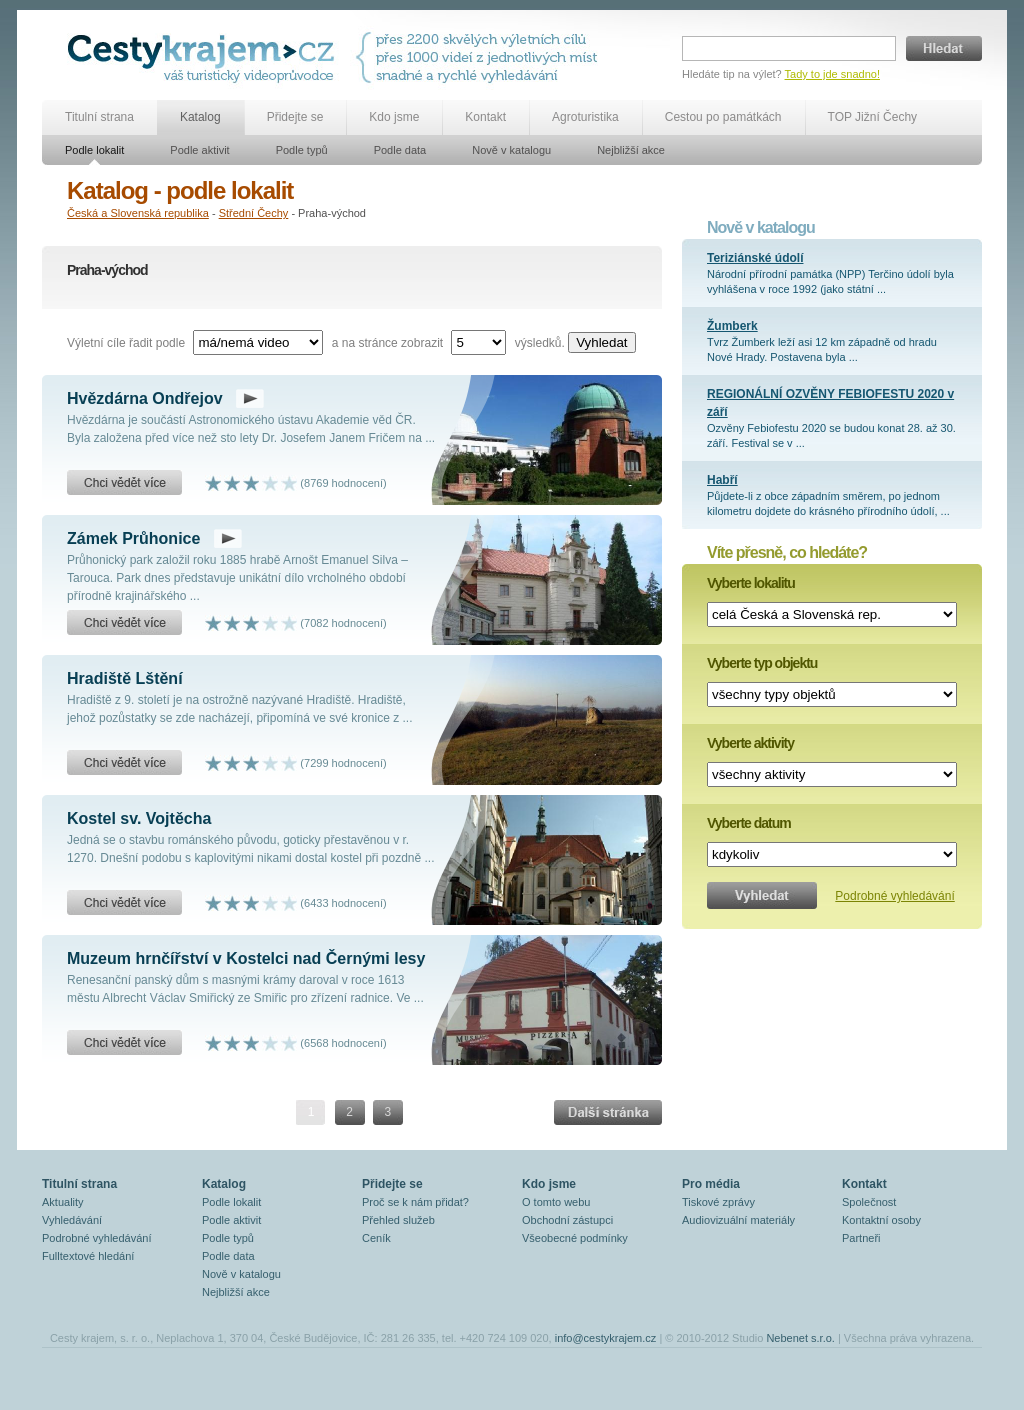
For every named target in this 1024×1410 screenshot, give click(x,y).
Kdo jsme (394, 117)
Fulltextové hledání (88, 1256)
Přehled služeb (398, 1220)
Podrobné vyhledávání (894, 896)
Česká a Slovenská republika (138, 213)
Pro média (711, 1184)
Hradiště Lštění (125, 678)
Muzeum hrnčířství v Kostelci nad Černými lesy (246, 958)
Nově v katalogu (511, 150)
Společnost (869, 1202)
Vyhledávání (72, 1220)
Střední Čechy (254, 213)
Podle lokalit (94, 150)
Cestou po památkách (723, 117)
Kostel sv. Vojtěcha (139, 818)
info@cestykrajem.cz (606, 1338)
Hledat (944, 48)
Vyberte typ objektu (762, 663)
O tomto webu (556, 1202)
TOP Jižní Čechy (873, 117)
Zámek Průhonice (133, 538)
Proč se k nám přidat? (415, 1202)
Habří (722, 480)
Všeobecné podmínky (575, 1238)
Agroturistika (585, 117)
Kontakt (485, 117)
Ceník (376, 1238)
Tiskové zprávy (718, 1202)
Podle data (400, 150)
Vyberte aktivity (750, 743)
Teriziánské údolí (755, 258)
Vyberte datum (749, 823)
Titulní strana (99, 117)
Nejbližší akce (631, 150)
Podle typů (302, 150)
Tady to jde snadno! (832, 74)
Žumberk (732, 326)
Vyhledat (601, 342)
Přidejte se (295, 117)
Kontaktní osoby (881, 1220)
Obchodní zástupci (567, 1220)
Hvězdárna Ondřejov (145, 398)
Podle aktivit (199, 150)
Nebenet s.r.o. (800, 1338)
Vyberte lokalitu (751, 583)
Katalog (200, 117)
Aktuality (63, 1202)
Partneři (861, 1238)
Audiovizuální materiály (738, 1220)
